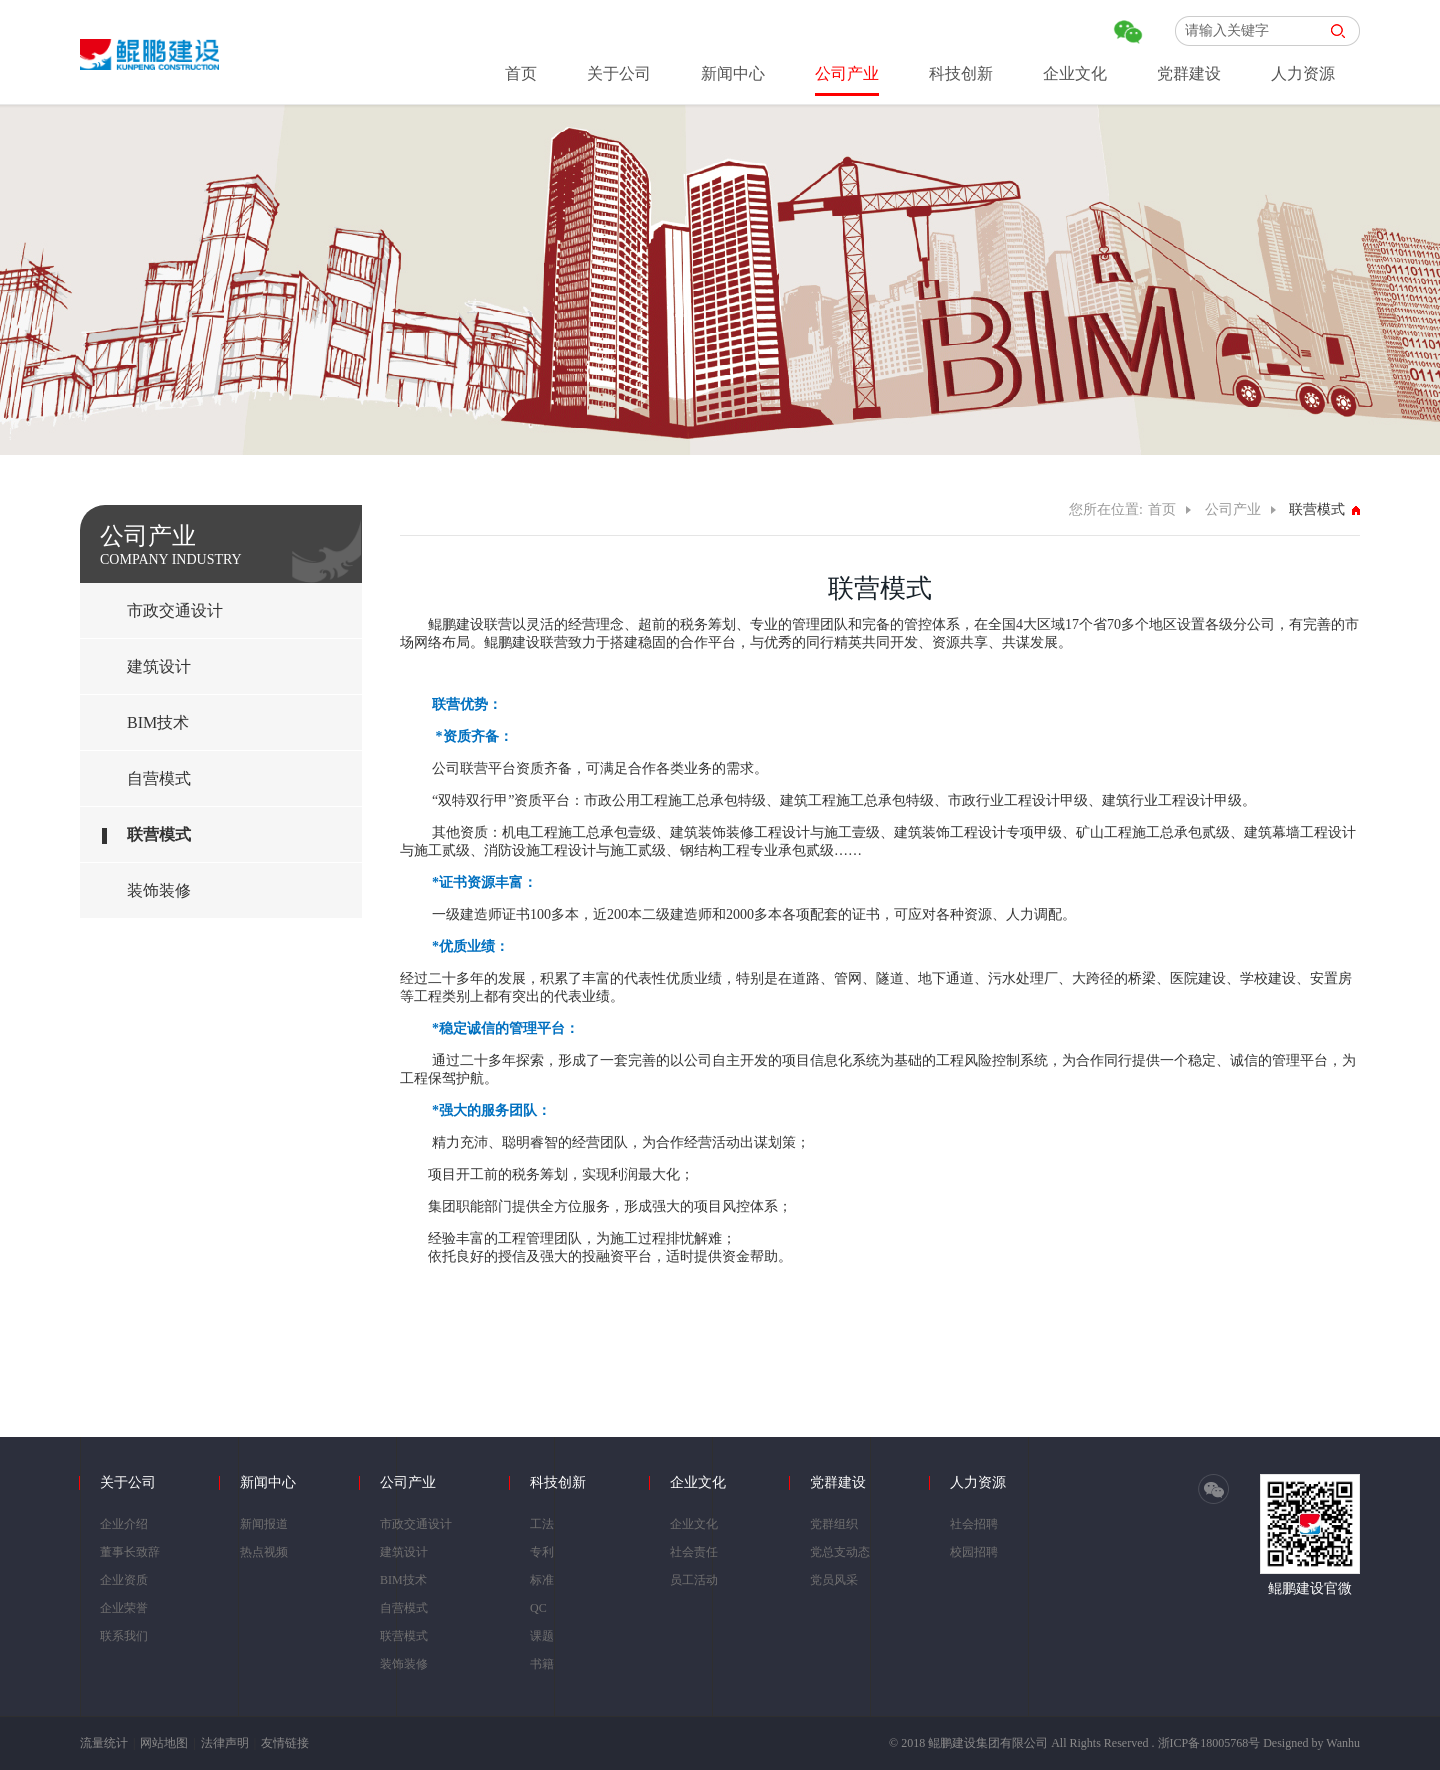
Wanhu (1343, 1743)
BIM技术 (158, 722)
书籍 (542, 1664)
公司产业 (847, 73)
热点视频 (264, 1552)
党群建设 (1189, 73)
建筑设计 (159, 666)
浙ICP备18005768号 (1209, 1743)
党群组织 (834, 1524)
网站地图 (164, 1743)
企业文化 (1075, 73)
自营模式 (159, 778)
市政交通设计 (175, 610)
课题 (542, 1636)
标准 (542, 1580)
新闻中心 (733, 73)
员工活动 (694, 1580)
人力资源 (1303, 73)
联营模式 (159, 834)
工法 (542, 1524)
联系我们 (124, 1636)
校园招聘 (974, 1552)
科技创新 (961, 73)
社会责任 (694, 1552)
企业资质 (124, 1580)
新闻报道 (264, 1524)
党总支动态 (840, 1552)
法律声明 (225, 1743)
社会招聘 (974, 1524)
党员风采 (834, 1580)
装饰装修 (159, 890)
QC (538, 1608)
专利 (542, 1552)
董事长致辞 (130, 1552)
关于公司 (619, 73)
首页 (521, 73)
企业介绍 (124, 1524)
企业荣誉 (124, 1608)
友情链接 (285, 1743)
